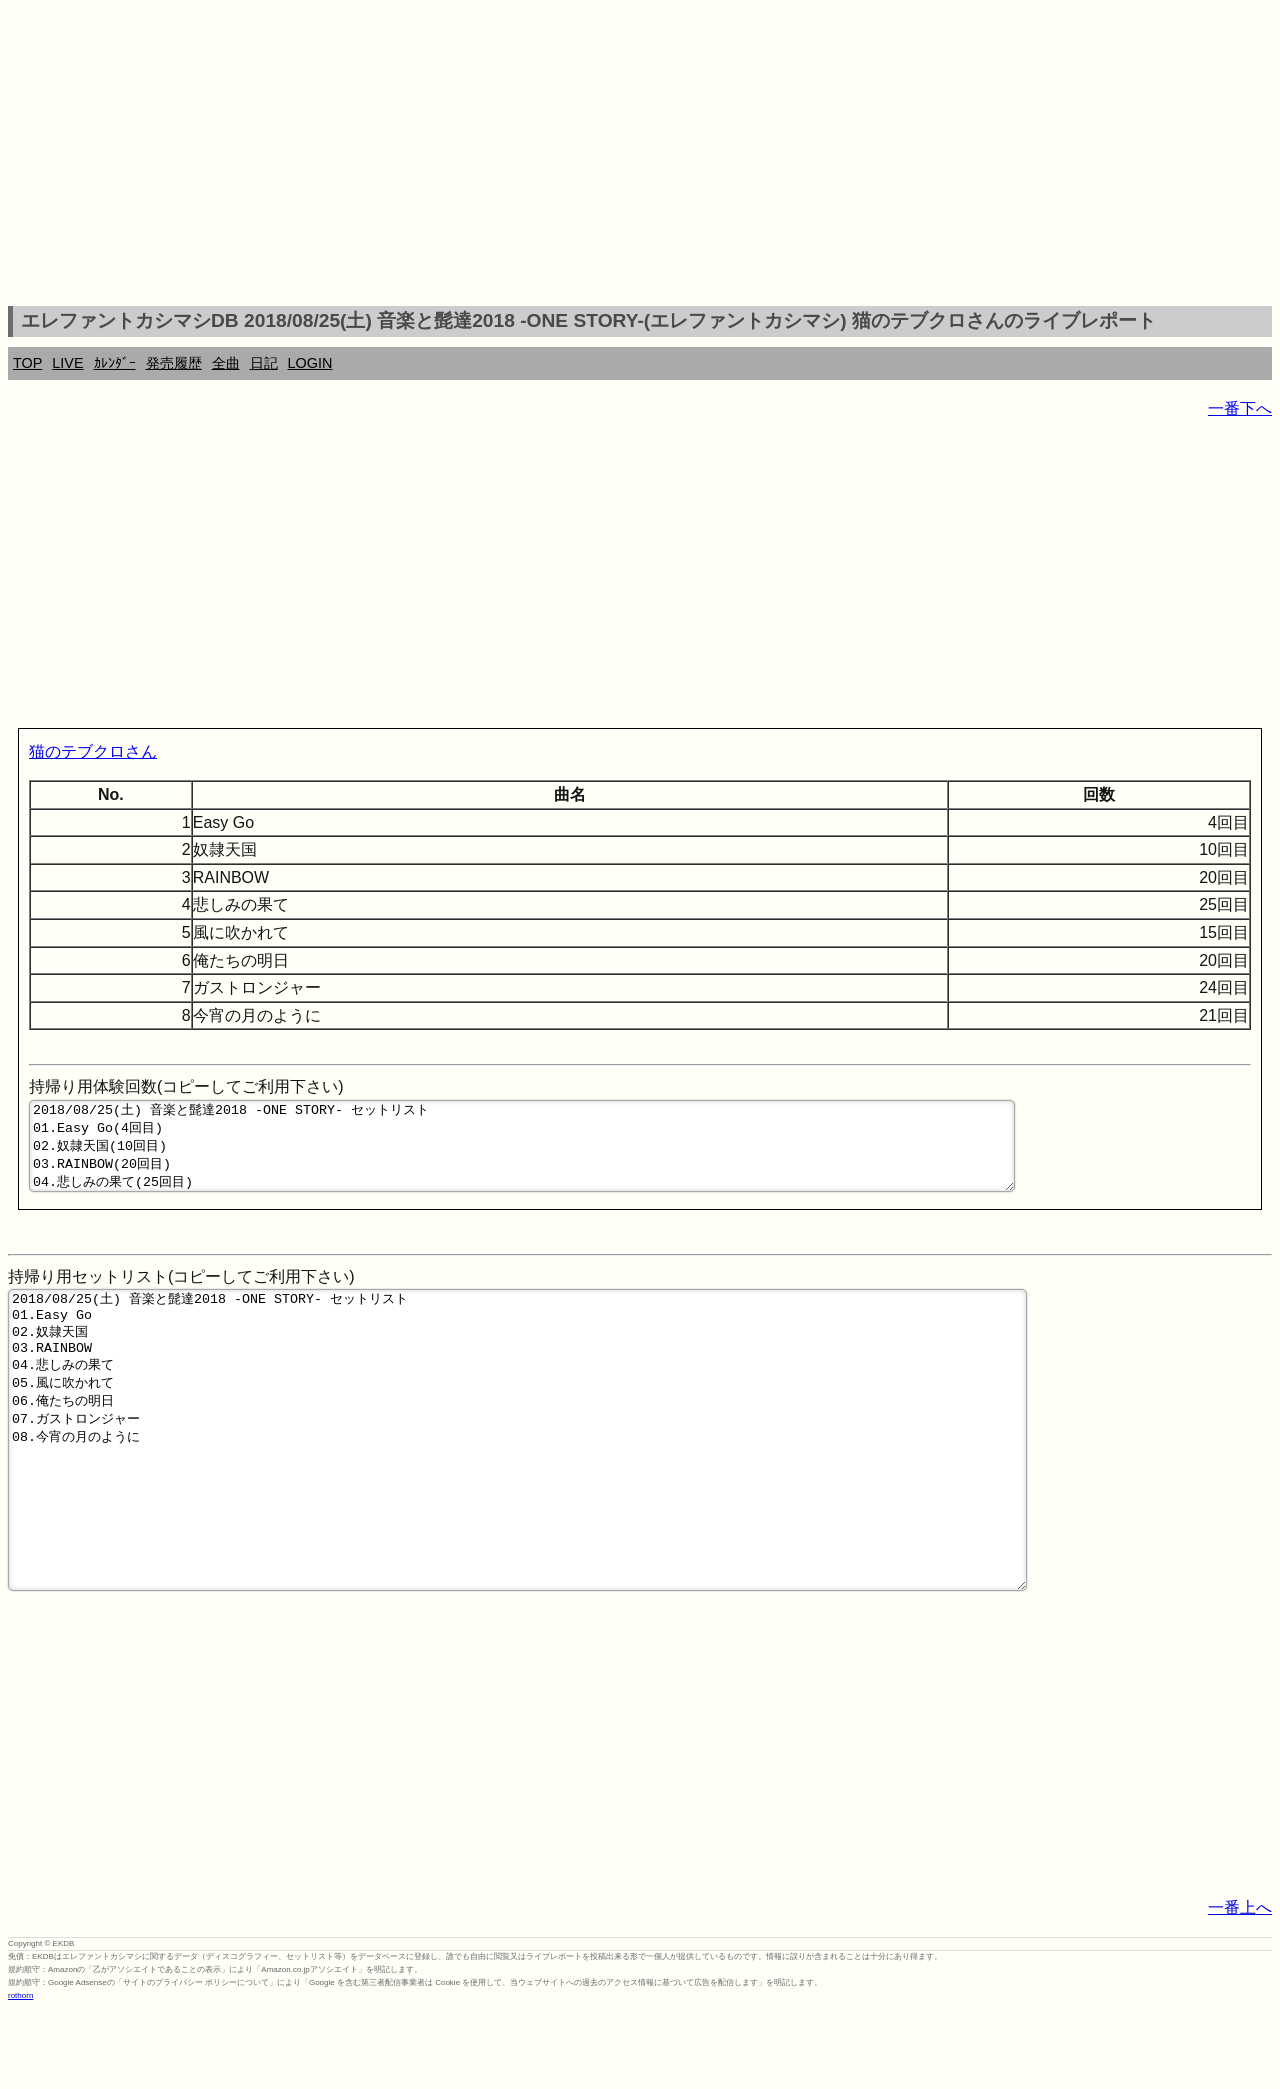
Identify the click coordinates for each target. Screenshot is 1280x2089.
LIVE (67, 363)
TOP (27, 363)
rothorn (20, 2073)
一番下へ (1240, 408)
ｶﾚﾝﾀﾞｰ (115, 363)
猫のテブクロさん (93, 751)
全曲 (226, 363)
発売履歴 (174, 363)
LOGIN (310, 363)
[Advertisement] (640, 156)
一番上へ (1240, 1985)
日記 (264, 363)
